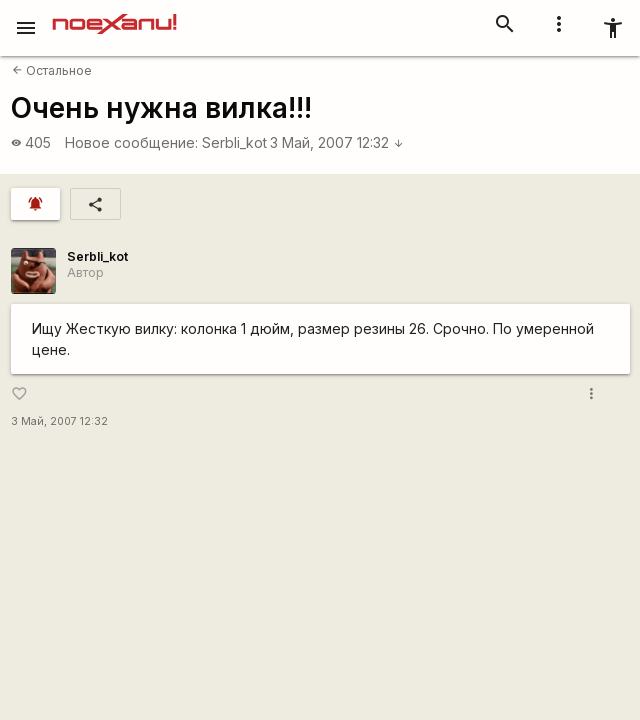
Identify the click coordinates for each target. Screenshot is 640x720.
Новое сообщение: (131, 142)
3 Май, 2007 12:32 (337, 142)
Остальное (52, 70)
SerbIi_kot (234, 142)
